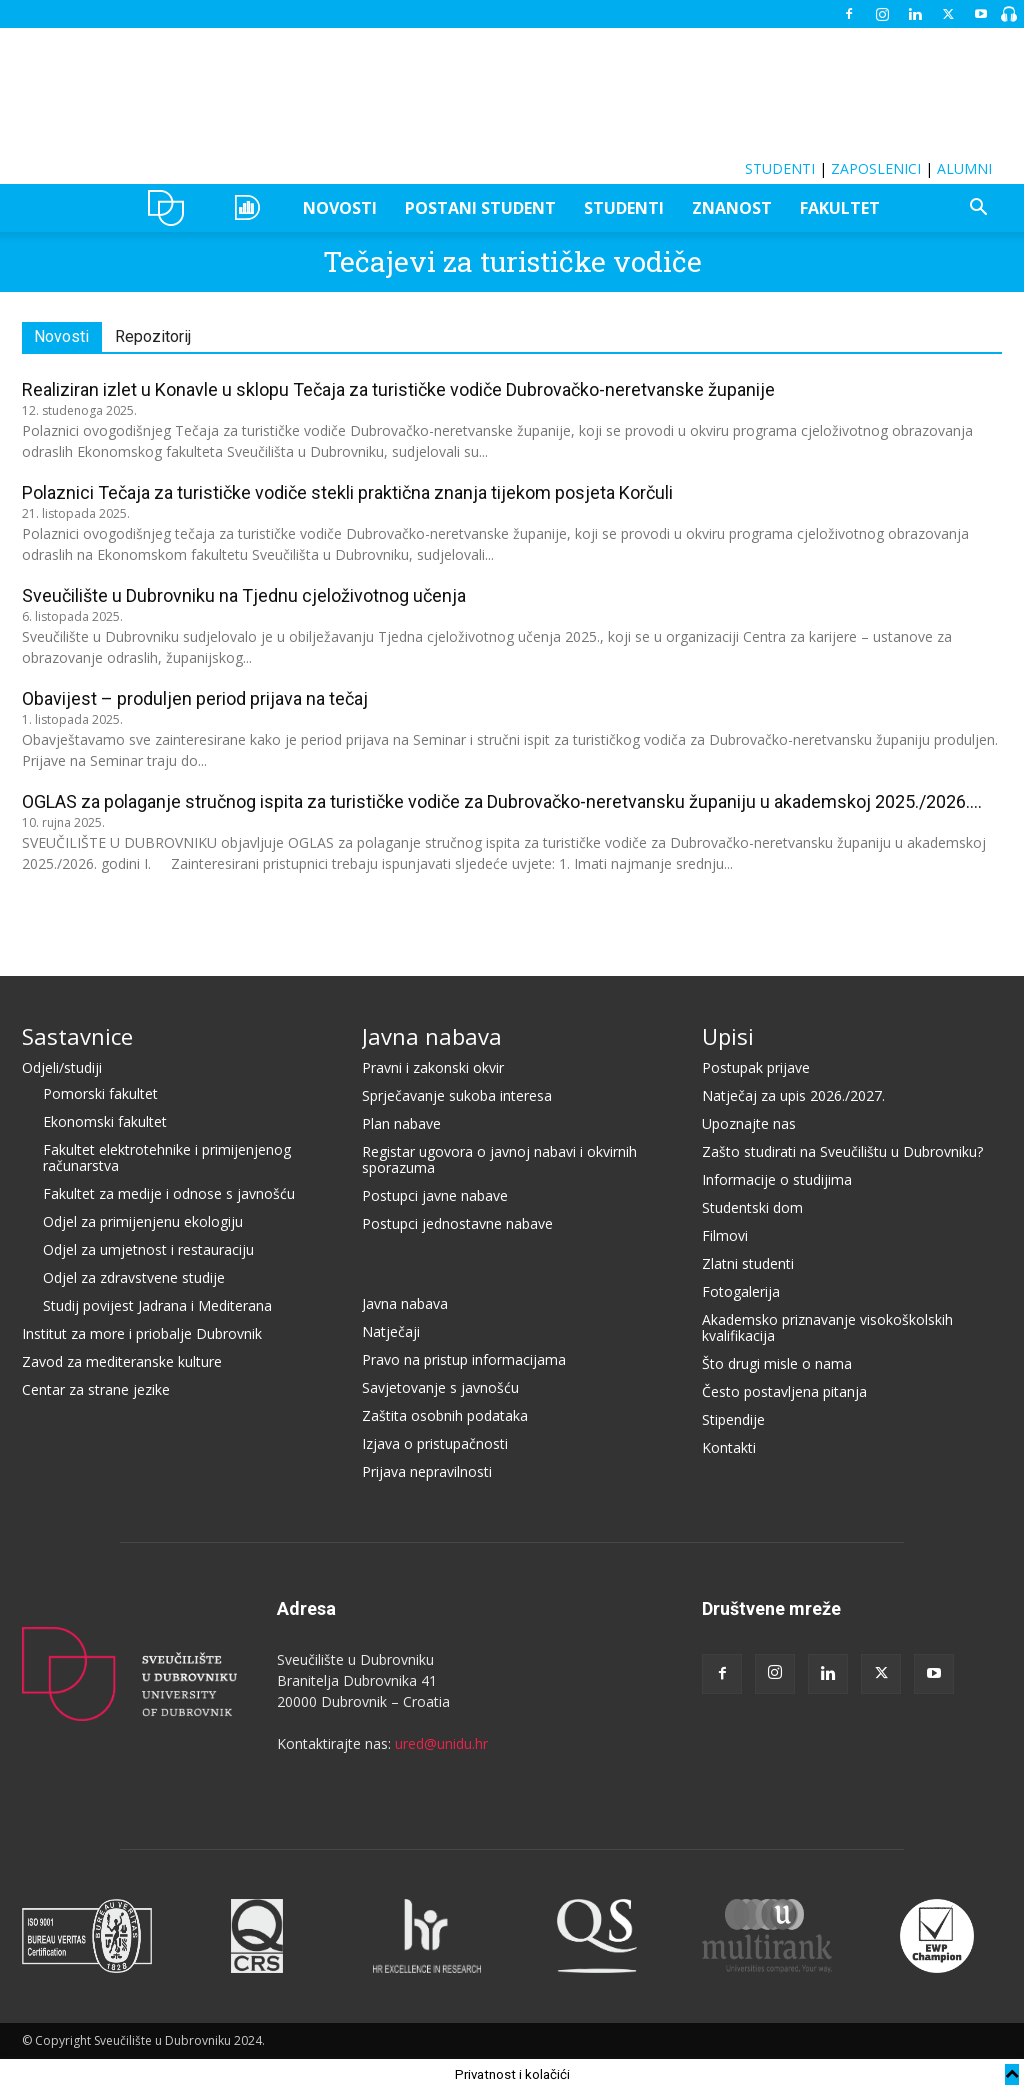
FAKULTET (840, 208)
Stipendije (733, 1418)
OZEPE (250, 208)
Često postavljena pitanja (784, 1390)
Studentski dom (752, 1206)
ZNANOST (732, 208)
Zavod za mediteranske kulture (122, 1360)
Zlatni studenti (748, 1262)
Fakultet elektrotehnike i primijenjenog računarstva (167, 1156)
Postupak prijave (756, 1066)
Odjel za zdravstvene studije (134, 1276)
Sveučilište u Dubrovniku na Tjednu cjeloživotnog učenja (244, 595)
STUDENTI (780, 168)
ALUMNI (964, 168)
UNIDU (171, 208)
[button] (978, 209)
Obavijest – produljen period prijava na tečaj (195, 698)
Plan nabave (401, 1122)
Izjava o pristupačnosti (435, 1442)
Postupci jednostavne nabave (457, 1222)
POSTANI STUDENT (480, 208)
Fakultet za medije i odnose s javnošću (169, 1192)
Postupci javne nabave (435, 1194)
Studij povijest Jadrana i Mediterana (157, 1304)
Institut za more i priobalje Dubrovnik (142, 1332)
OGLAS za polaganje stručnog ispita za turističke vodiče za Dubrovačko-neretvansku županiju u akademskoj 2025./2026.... (502, 801)
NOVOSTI (340, 208)
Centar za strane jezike (96, 1388)
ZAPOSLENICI (876, 168)
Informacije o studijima (777, 1178)
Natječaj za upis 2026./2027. (793, 1094)
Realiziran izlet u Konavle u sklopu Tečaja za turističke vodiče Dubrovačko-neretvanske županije (398, 389)
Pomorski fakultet (100, 1092)
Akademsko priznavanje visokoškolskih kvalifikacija (827, 1326)
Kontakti (729, 1446)
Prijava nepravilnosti (427, 1470)
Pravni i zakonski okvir (433, 1066)
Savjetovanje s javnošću (440, 1386)
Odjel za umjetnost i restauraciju (148, 1248)
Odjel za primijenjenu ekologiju (143, 1220)
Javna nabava (432, 1035)
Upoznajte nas (749, 1122)
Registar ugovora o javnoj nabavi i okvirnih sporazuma (499, 1158)
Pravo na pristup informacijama (464, 1358)
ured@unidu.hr (441, 1742)
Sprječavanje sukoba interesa (457, 1094)
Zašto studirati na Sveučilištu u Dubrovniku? (842, 1150)
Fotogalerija (741, 1290)
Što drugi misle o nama (777, 1362)
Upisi (728, 1035)
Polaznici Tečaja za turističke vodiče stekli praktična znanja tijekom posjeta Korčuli (347, 492)
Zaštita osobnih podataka (445, 1414)
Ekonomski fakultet (105, 1120)
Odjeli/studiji (62, 1066)
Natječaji (391, 1330)
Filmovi (725, 1234)
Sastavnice (77, 1035)
